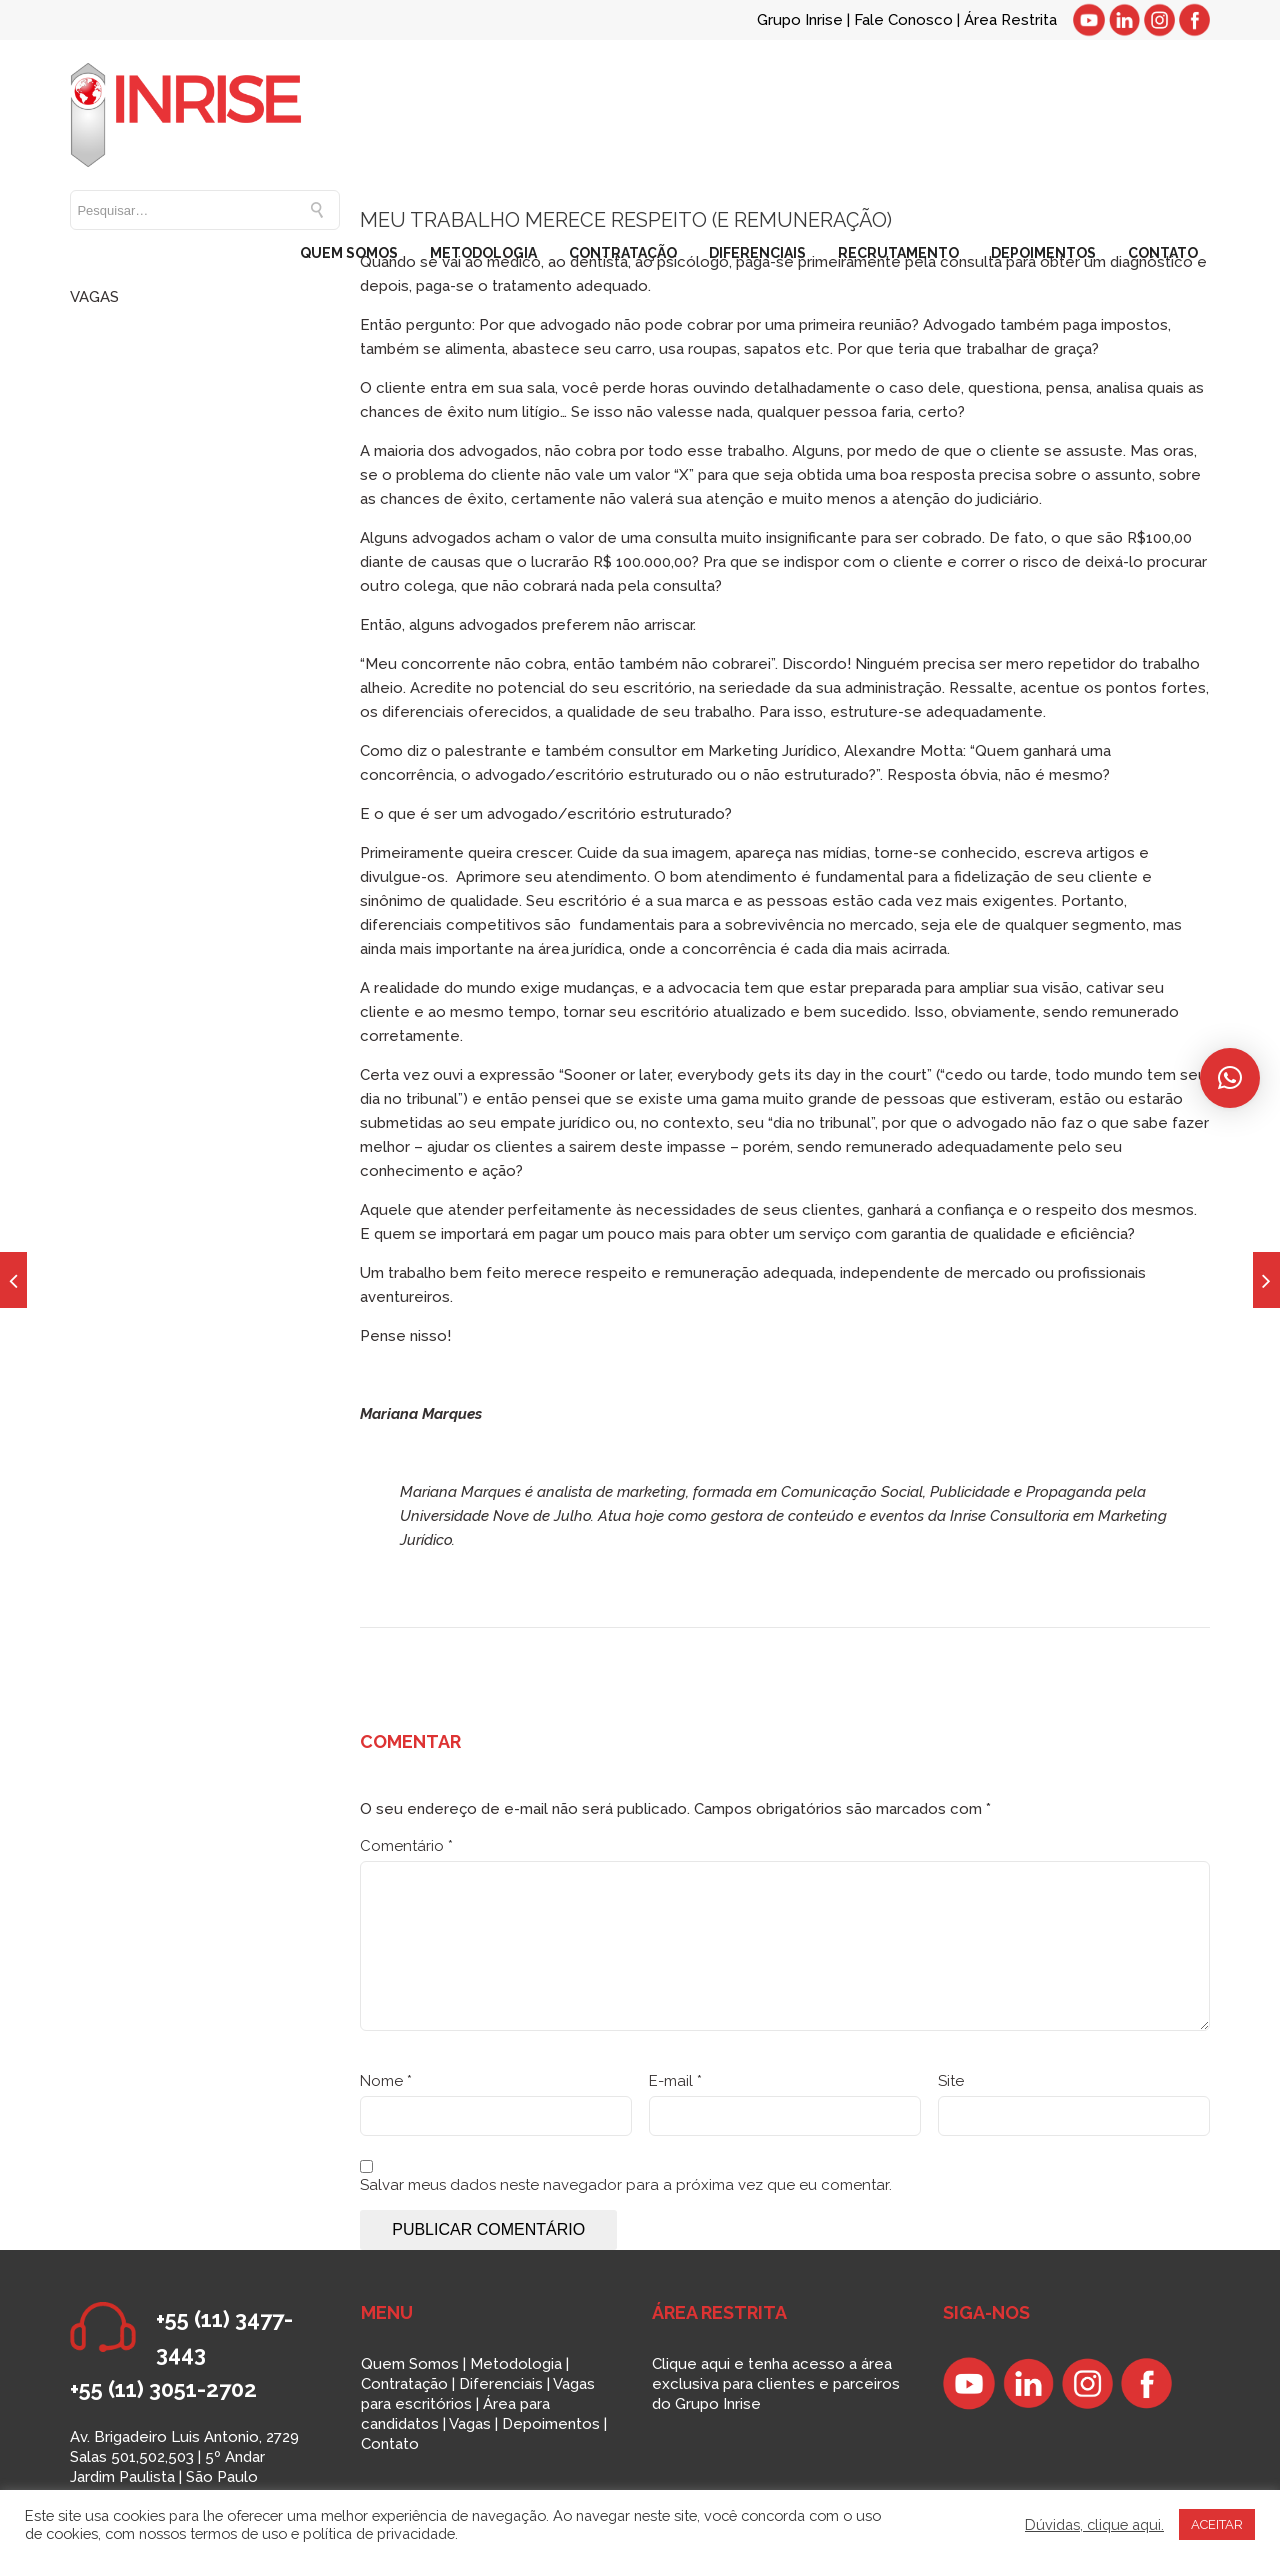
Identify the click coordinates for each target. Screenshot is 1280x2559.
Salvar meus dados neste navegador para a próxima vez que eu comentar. (626, 2185)
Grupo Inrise (800, 20)
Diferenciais (501, 2384)
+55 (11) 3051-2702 (163, 2389)
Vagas (470, 2424)
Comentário (406, 1846)
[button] (1230, 1078)
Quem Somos (410, 2364)
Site (951, 2081)
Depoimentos (551, 2424)
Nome (386, 2081)
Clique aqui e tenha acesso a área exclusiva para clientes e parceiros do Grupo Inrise (776, 2384)
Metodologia (516, 2364)
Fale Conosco (905, 20)
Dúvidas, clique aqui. (1094, 2524)
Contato (390, 2444)
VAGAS (94, 297)
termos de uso (238, 2533)
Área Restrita (1010, 20)
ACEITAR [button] (1217, 2524)
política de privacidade (379, 2533)
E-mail (675, 2081)
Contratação (404, 2384)
